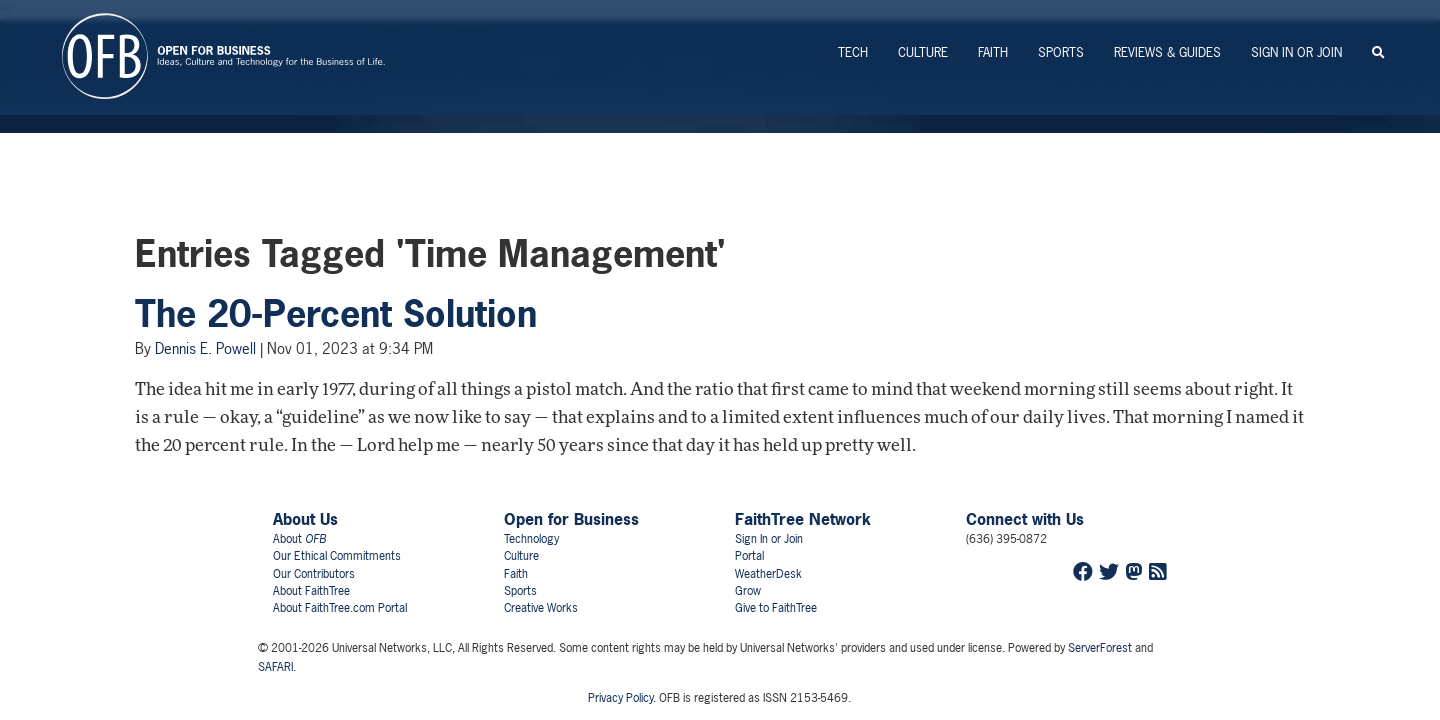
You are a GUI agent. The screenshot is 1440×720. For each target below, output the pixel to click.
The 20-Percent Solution (336, 314)
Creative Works (541, 608)
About (299, 539)
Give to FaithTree (776, 608)
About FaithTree (311, 591)
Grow (748, 591)
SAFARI (275, 667)
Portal (749, 556)
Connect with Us (1025, 519)
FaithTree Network (803, 519)
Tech (853, 52)
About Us (305, 519)
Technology (531, 539)
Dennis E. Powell (205, 348)
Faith (993, 52)
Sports (1061, 52)
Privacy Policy (620, 698)
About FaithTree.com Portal (340, 608)
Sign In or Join (1296, 52)
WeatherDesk (768, 574)
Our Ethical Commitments (337, 556)
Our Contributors (314, 574)
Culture (923, 52)
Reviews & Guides (1167, 52)
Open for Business (571, 519)
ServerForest (1100, 648)
